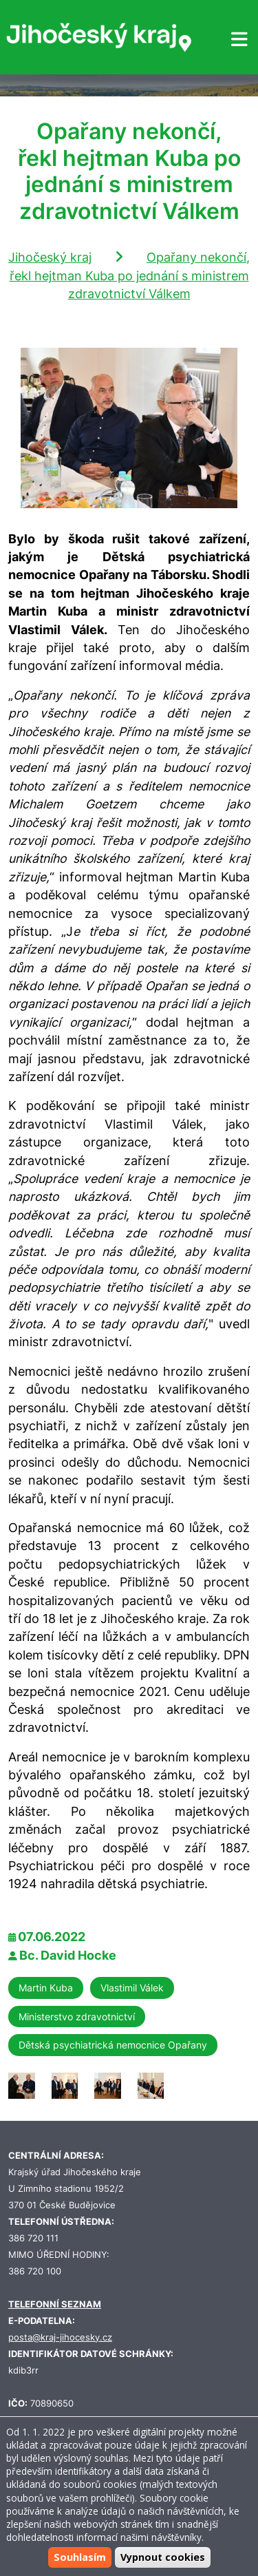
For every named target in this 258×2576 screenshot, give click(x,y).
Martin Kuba (46, 1987)
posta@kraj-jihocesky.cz (60, 2337)
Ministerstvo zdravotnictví (77, 2016)
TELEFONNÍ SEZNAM (54, 2304)
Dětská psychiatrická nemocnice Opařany (113, 2045)
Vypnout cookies (162, 2557)
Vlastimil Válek (132, 1987)
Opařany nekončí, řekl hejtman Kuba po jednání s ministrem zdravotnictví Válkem (130, 275)
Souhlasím (80, 2557)
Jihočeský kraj (50, 257)
